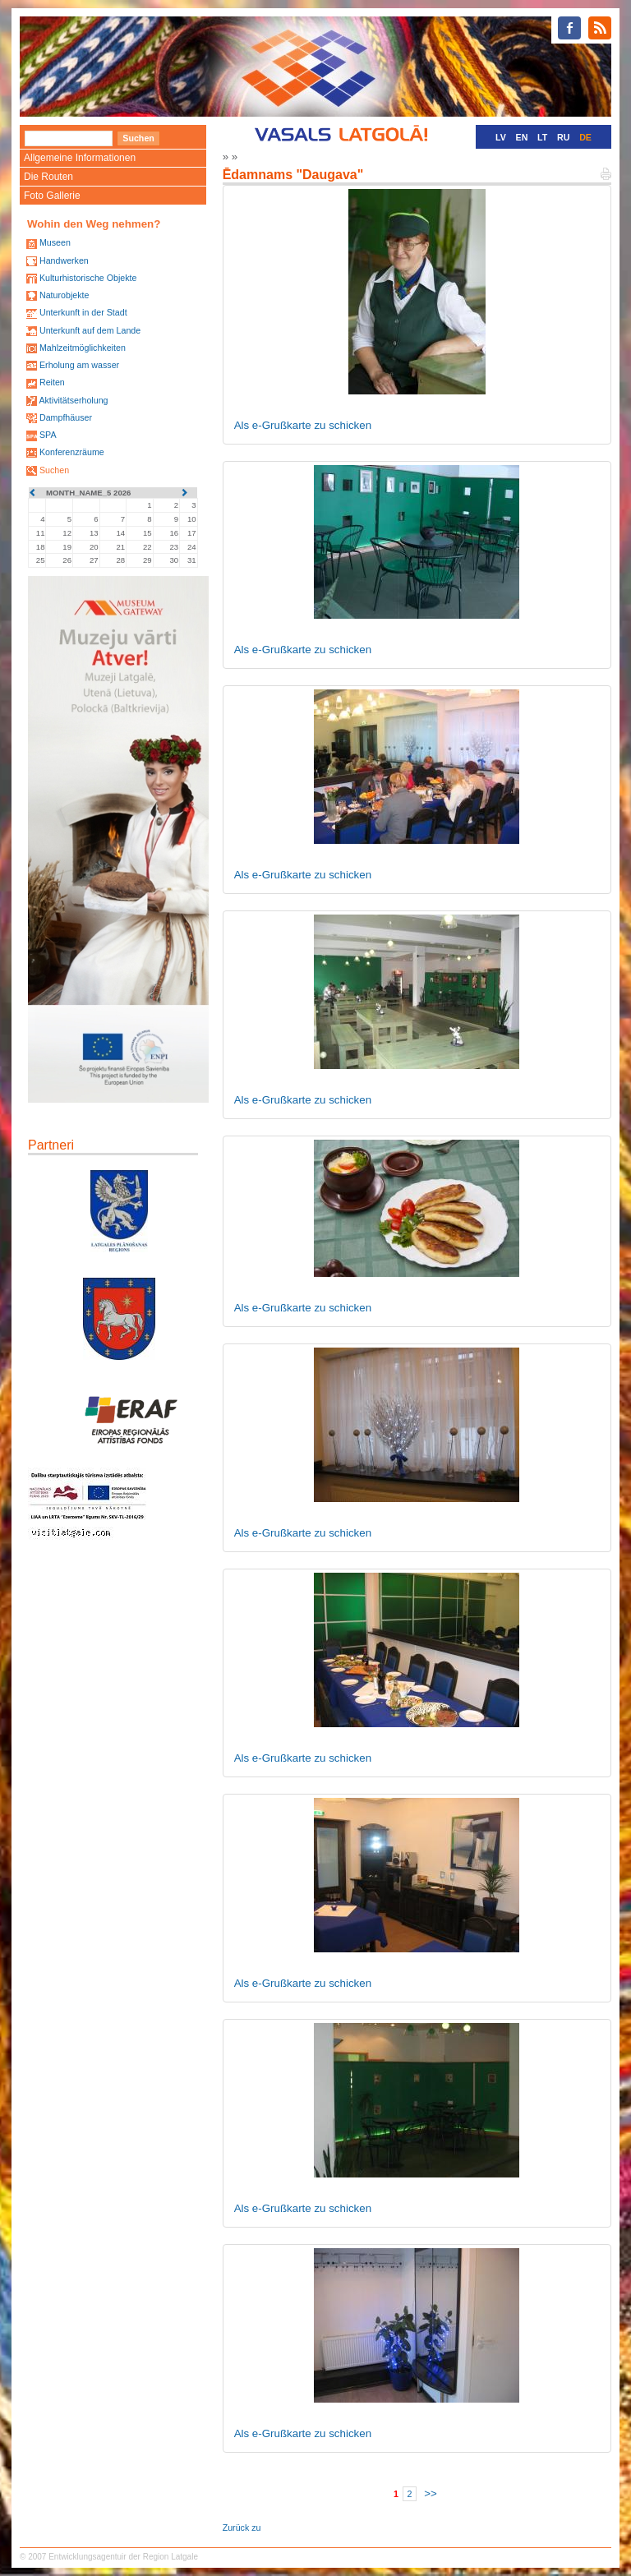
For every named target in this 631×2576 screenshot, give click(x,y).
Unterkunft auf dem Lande (89, 330)
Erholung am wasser (79, 365)
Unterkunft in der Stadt (83, 312)
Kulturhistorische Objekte (87, 278)
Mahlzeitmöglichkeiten (82, 348)
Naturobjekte (64, 295)
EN (522, 137)
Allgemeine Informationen (80, 158)
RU (563, 137)
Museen (55, 242)
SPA (48, 435)
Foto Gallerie (52, 195)
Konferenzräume (71, 452)
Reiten (52, 382)
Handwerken (64, 260)
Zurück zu (242, 2527)
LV (500, 137)
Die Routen (48, 176)
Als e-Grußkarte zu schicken (302, 425)
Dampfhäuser (65, 417)
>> (430, 2493)
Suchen (54, 470)
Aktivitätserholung (73, 400)
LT (542, 137)
